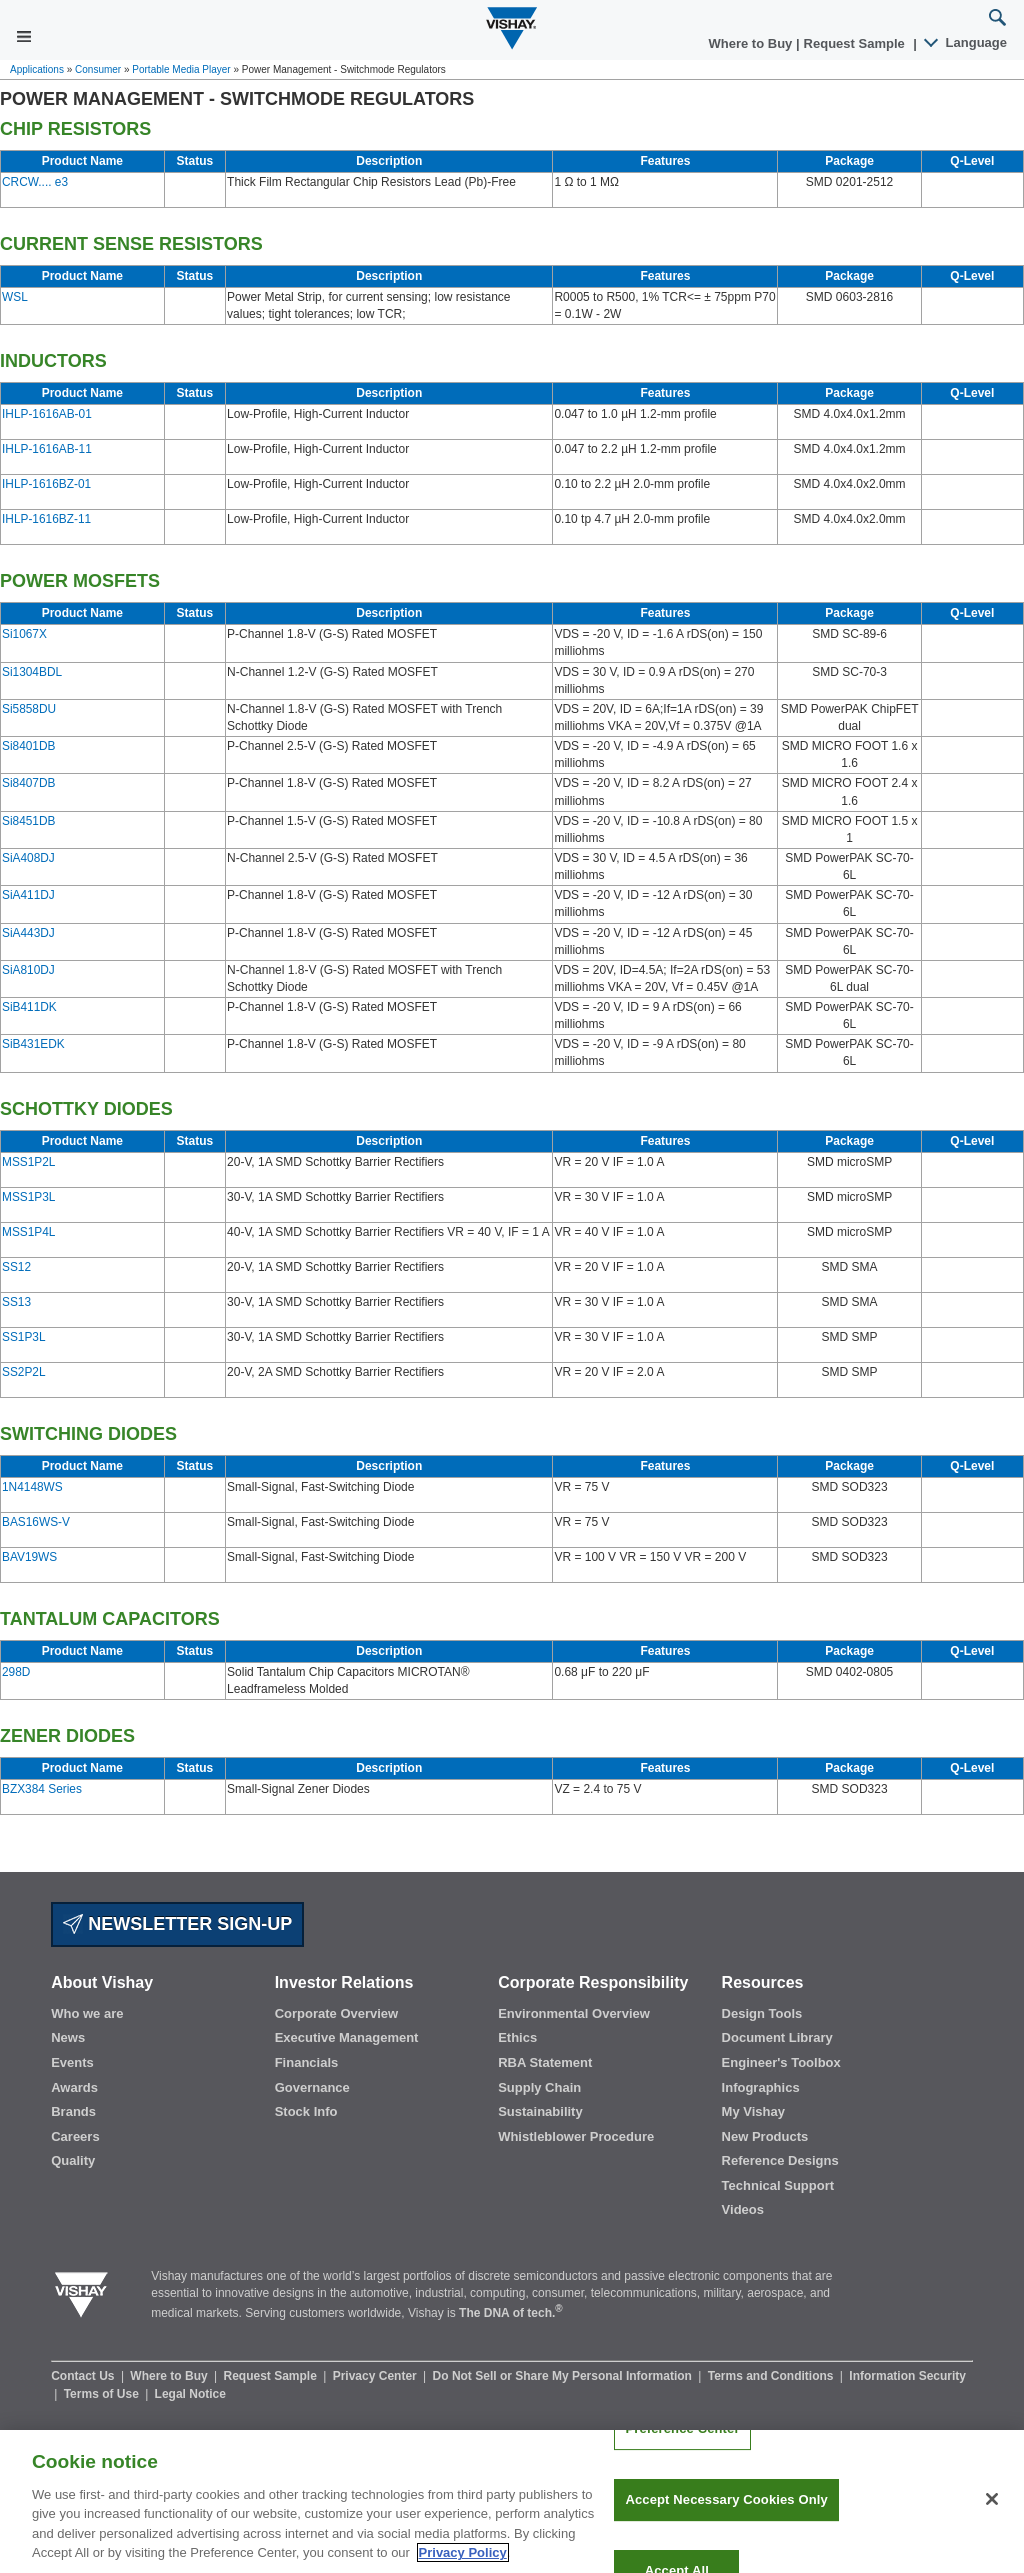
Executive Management (347, 2037)
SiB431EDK (33, 1044)
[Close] (992, 2516)
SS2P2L (24, 1372)
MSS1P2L (28, 1162)
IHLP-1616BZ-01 (46, 484)
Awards (74, 2087)
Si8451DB (28, 821)
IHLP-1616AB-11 (47, 449)
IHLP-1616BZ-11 (46, 519)
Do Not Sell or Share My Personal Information (564, 2376)
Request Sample (272, 2376)
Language (966, 42)
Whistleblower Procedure (576, 2136)
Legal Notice (190, 2394)
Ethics (517, 2037)
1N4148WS (32, 1487)
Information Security (907, 2376)
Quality (73, 2160)
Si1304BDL (32, 672)
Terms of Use (103, 2394)
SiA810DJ (28, 970)
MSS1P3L (28, 1197)
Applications (37, 69)
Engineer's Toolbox (781, 2062)
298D (16, 1672)
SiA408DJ (28, 858)
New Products (765, 2136)
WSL (15, 297)
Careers (75, 2136)
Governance (312, 2087)
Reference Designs (780, 2160)
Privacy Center (376, 2376)
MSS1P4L (28, 1232)
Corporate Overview (337, 2013)
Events (72, 2062)
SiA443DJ (28, 933)
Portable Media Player (181, 69)
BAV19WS (29, 1557)
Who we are (87, 2013)
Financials (307, 2062)
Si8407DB (28, 783)
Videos (743, 2209)
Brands (73, 2111)
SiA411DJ (28, 895)
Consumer (98, 69)
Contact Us (84, 2376)
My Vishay (753, 2111)
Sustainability (540, 2111)
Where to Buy (752, 43)
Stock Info (306, 2111)
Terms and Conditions (772, 2376)
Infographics (761, 2087)
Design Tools (762, 2013)
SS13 (16, 1302)
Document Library (777, 2037)
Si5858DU (29, 709)
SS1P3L (24, 1337)
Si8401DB (28, 746)
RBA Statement (545, 2062)
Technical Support (778, 2185)
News (68, 2037)
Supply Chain (539, 2087)
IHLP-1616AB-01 (47, 414)
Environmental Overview (574, 2013)
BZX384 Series (42, 1789)
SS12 (16, 1267)
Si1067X (24, 634)
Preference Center (682, 2445)
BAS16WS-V (36, 1522)
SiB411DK (29, 1007)
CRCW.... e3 (35, 182)
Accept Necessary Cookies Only (726, 2516)
